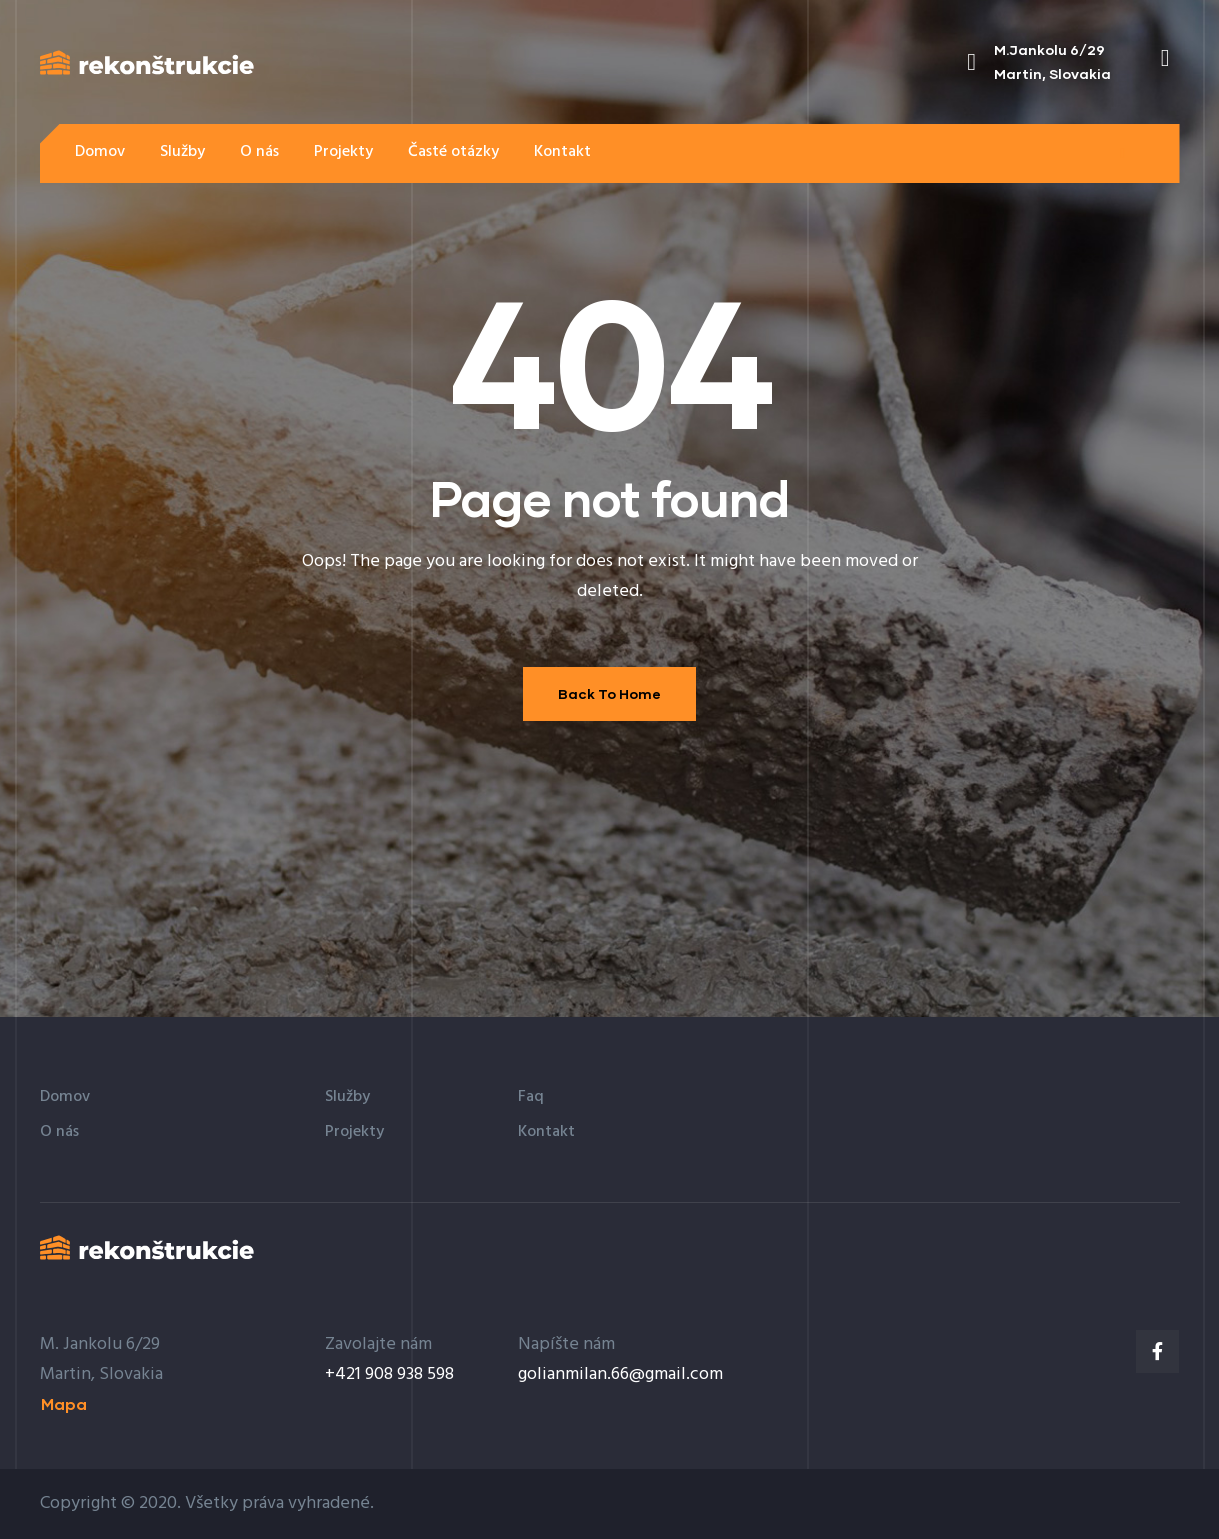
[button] (1122, 152)
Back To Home (609, 693)
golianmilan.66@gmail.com (620, 1374)
